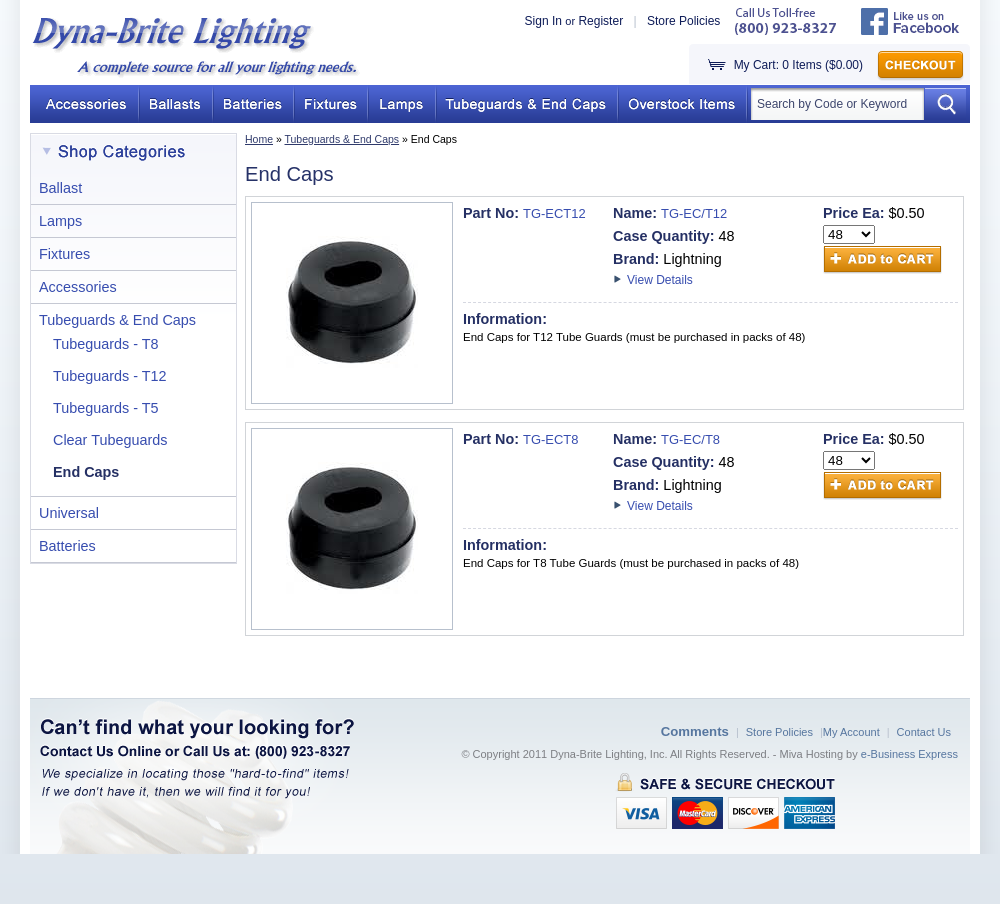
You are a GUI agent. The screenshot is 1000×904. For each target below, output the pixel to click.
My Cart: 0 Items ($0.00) (798, 65)
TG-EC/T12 (694, 213)
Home (259, 139)
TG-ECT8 (550, 439)
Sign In (543, 21)
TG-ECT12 (554, 213)
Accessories (78, 287)
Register (600, 21)
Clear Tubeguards (110, 440)
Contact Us (924, 732)
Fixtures (64, 254)
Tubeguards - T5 (106, 408)
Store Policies (683, 21)
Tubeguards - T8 (106, 344)
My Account (851, 732)
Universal (69, 513)
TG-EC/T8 (690, 439)
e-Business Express (909, 754)
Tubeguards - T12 (110, 376)
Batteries (67, 546)
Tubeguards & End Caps (342, 139)
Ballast (60, 188)
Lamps (60, 221)
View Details (660, 280)
